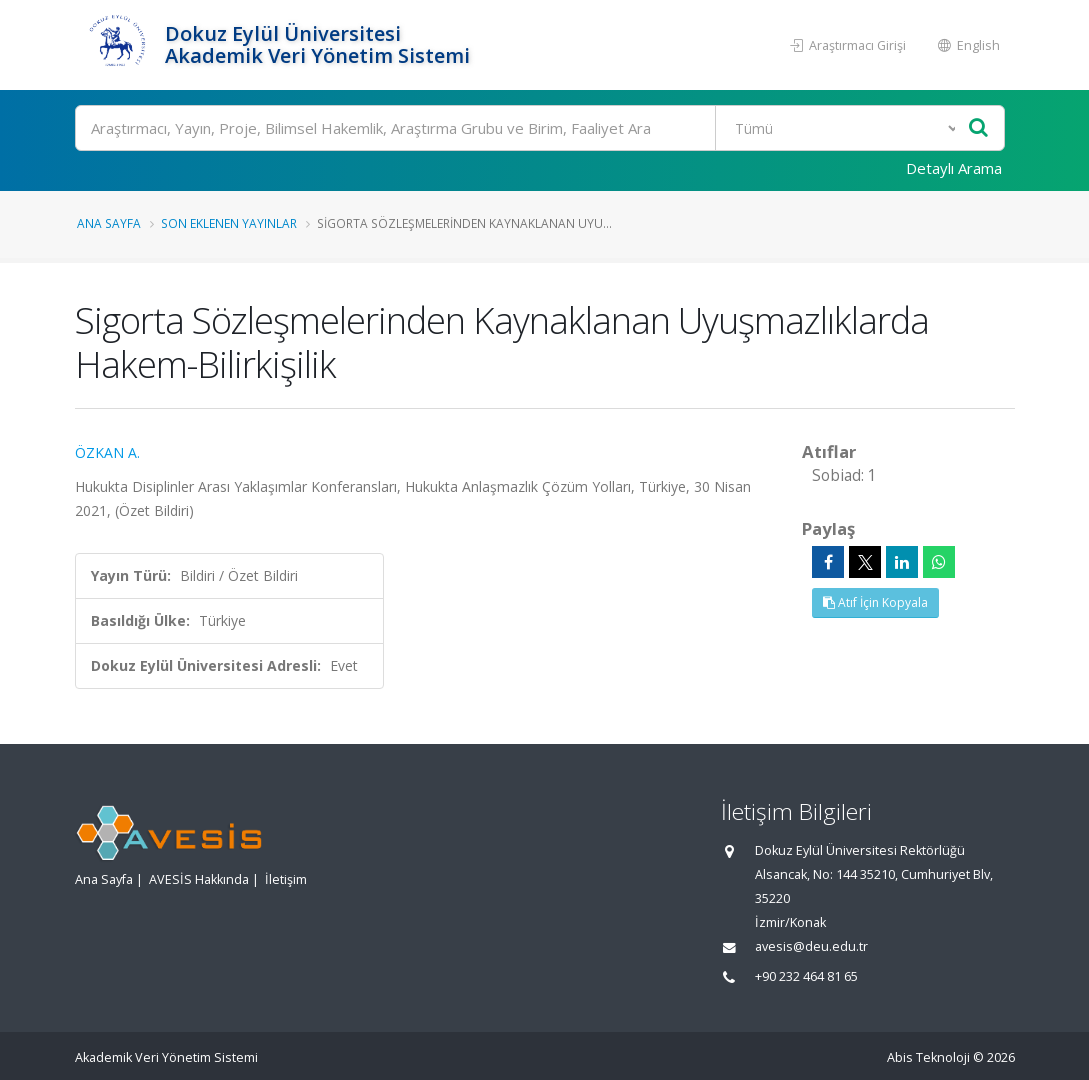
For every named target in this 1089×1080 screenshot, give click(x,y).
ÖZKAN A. (107, 452)
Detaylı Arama (954, 168)
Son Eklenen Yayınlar (229, 223)
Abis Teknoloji (928, 1057)
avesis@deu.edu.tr (811, 946)
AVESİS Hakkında (199, 879)
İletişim (286, 879)
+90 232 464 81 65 (806, 976)
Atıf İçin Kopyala (875, 602)
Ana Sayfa (109, 223)
